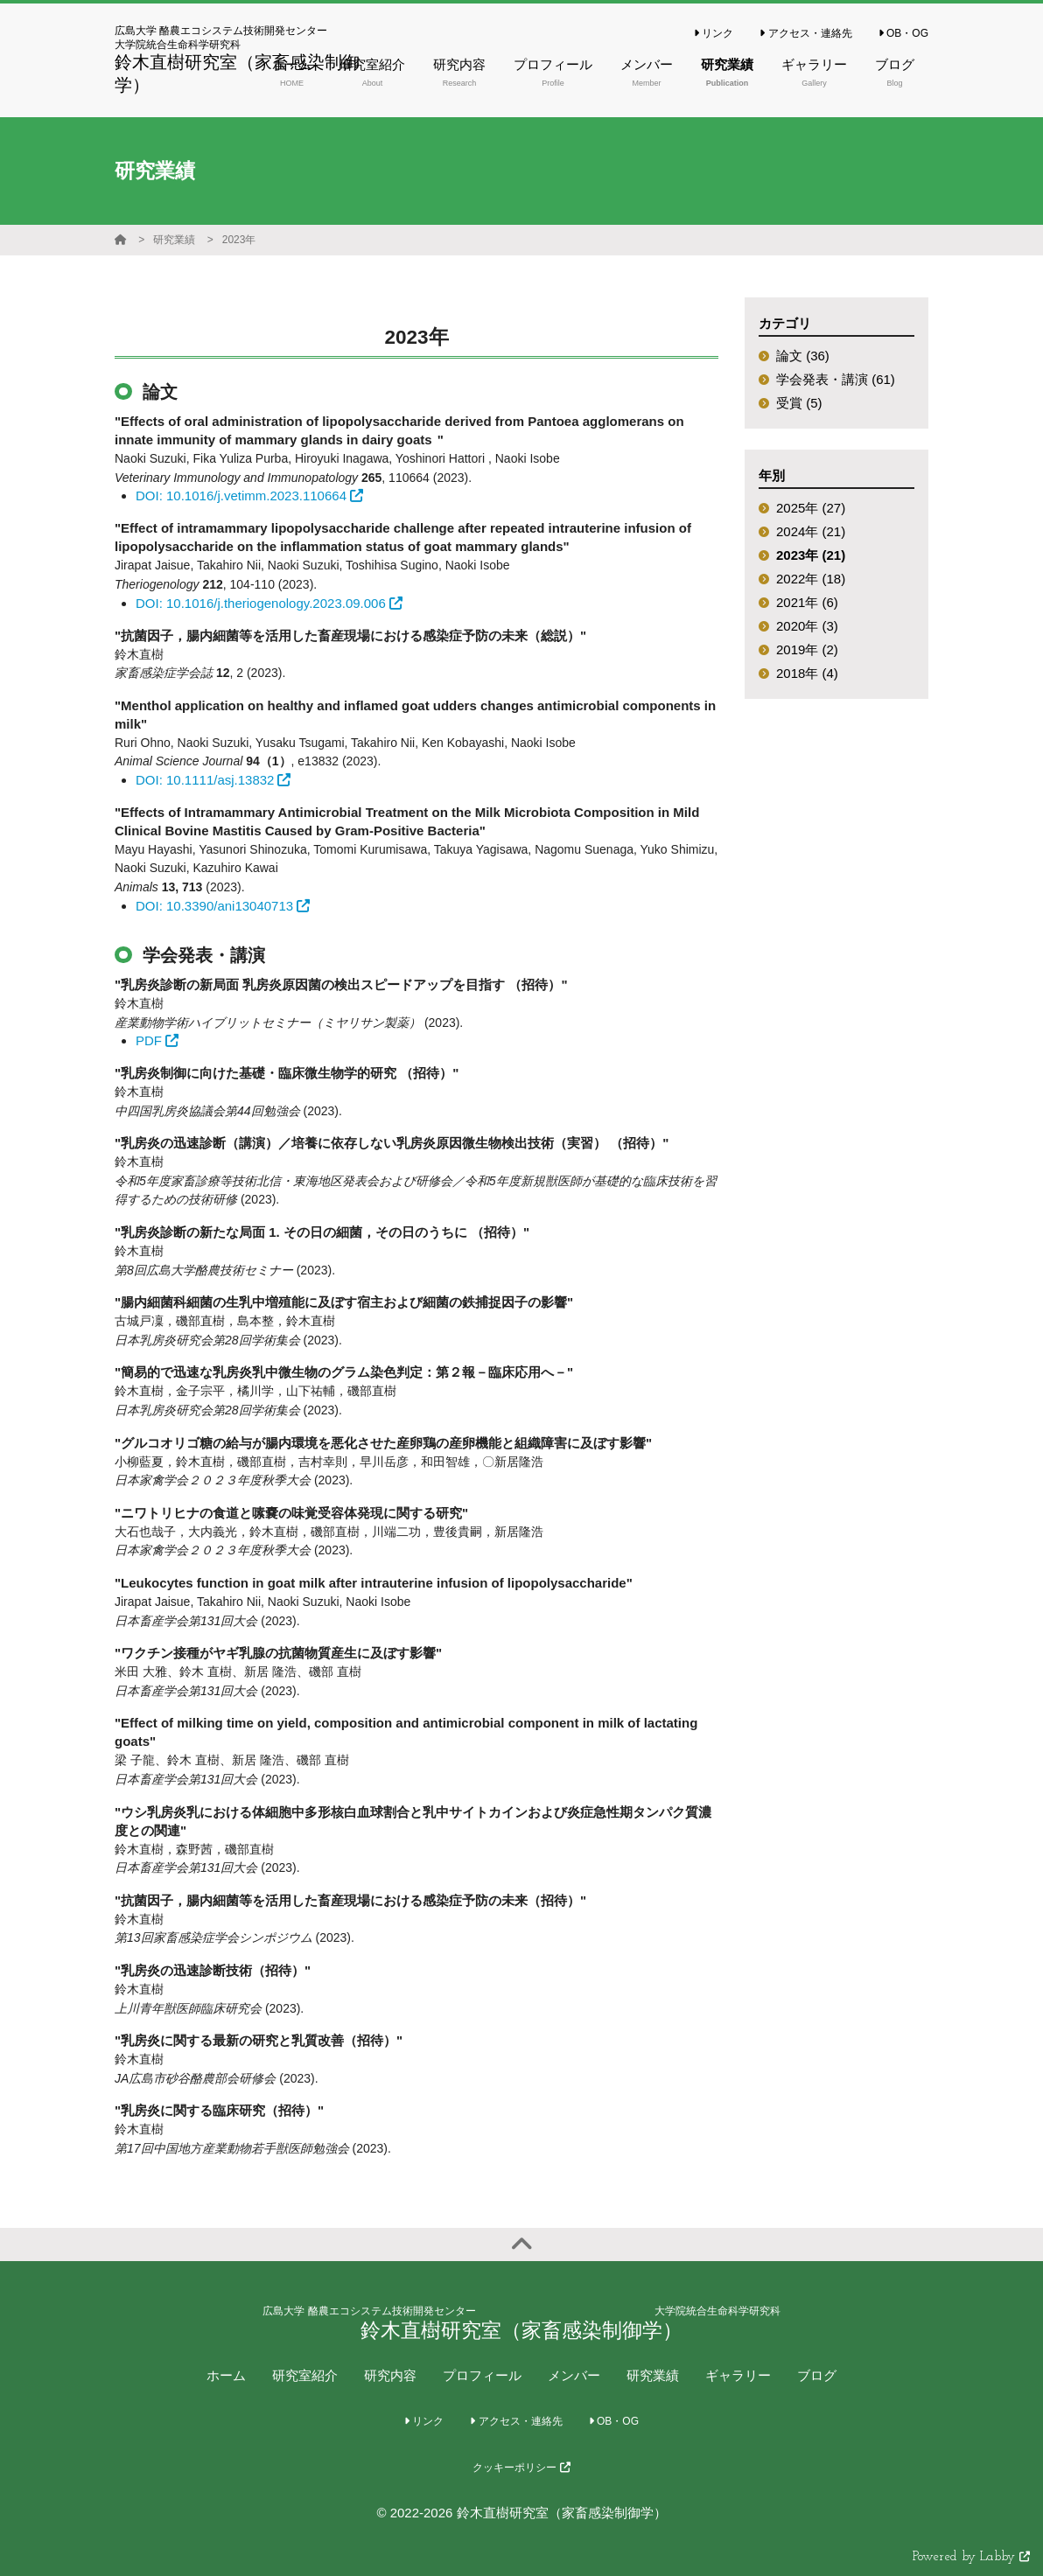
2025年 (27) (810, 507)
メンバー (574, 2375)
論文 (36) (803, 355)
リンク (713, 33)
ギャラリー (738, 2375)
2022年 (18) (810, 578)
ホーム (226, 2375)
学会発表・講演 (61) (835, 379)
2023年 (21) (810, 555)
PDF (157, 1040)
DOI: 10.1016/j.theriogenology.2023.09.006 (269, 603)
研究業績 (174, 240)
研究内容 (390, 2375)
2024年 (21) (810, 531)
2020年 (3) (807, 625)
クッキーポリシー (521, 2467)
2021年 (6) (807, 602)
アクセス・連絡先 (805, 33)
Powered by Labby (971, 2557)
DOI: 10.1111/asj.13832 (213, 779)
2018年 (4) (807, 673)
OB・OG (903, 33)
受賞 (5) (799, 402)
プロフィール (482, 2375)
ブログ (816, 2375)
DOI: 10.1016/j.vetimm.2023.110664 (249, 495)
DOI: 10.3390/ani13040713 (223, 905)
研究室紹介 (305, 2375)
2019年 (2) (807, 649)
